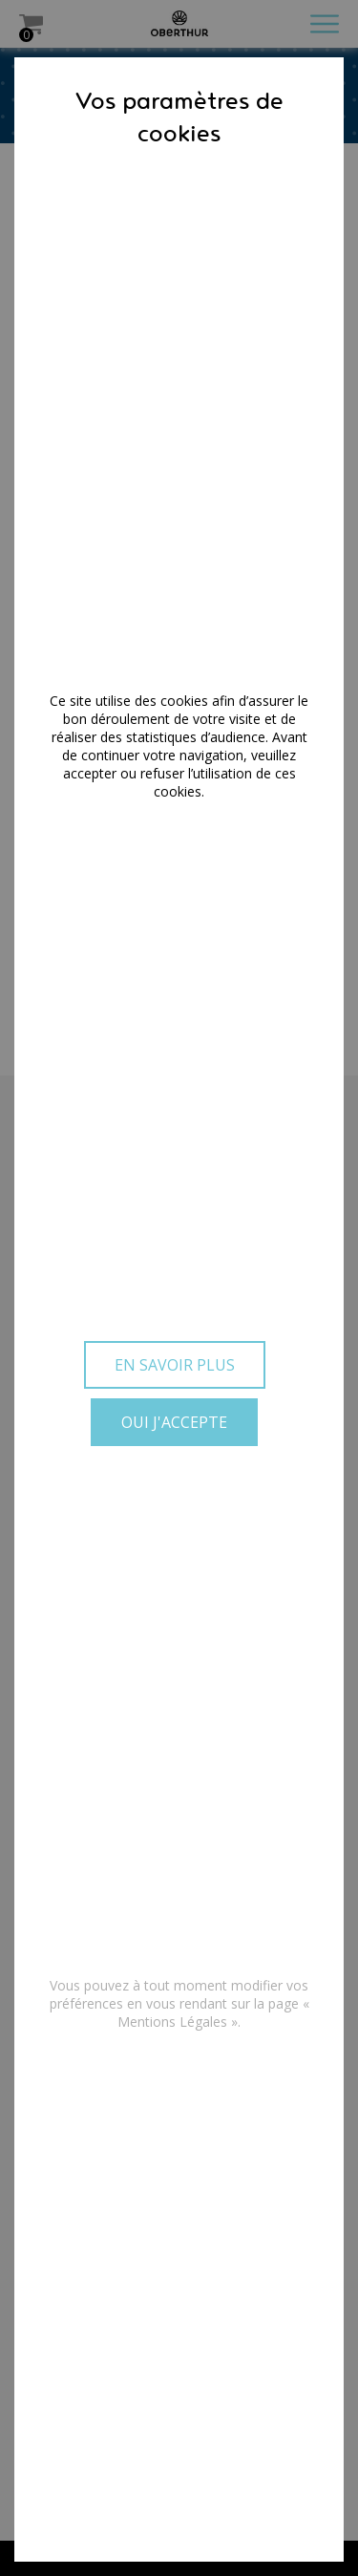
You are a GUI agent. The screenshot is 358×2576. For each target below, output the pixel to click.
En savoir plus (175, 1364)
